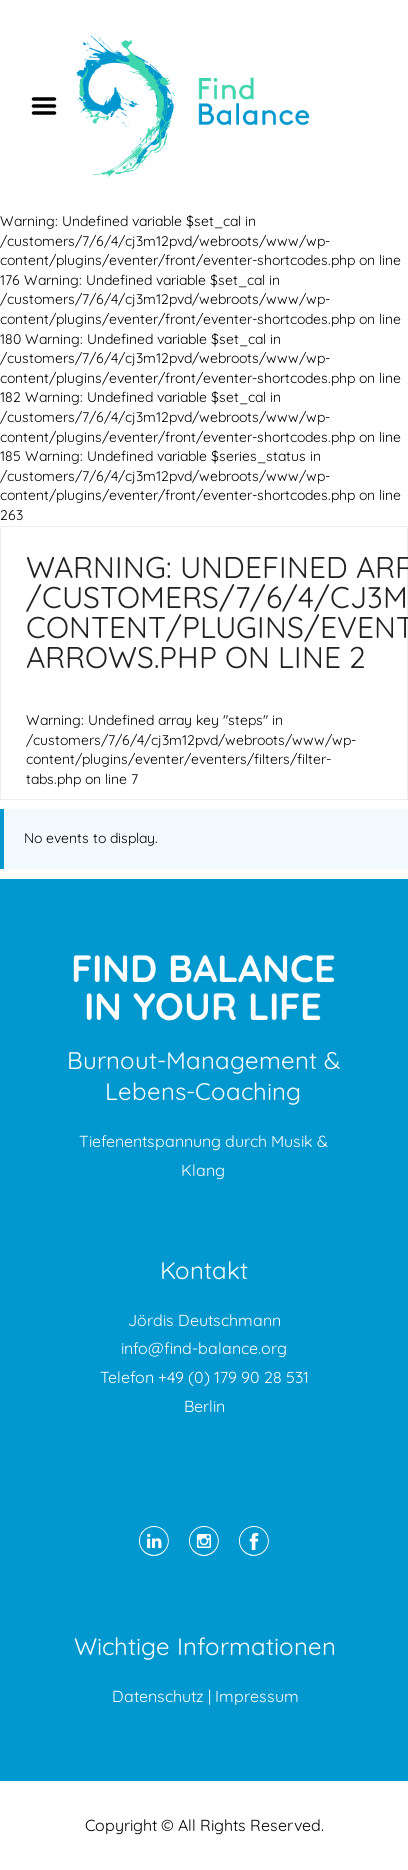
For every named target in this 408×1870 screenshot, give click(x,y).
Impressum (257, 1696)
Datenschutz (158, 1696)
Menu (51, 106)
